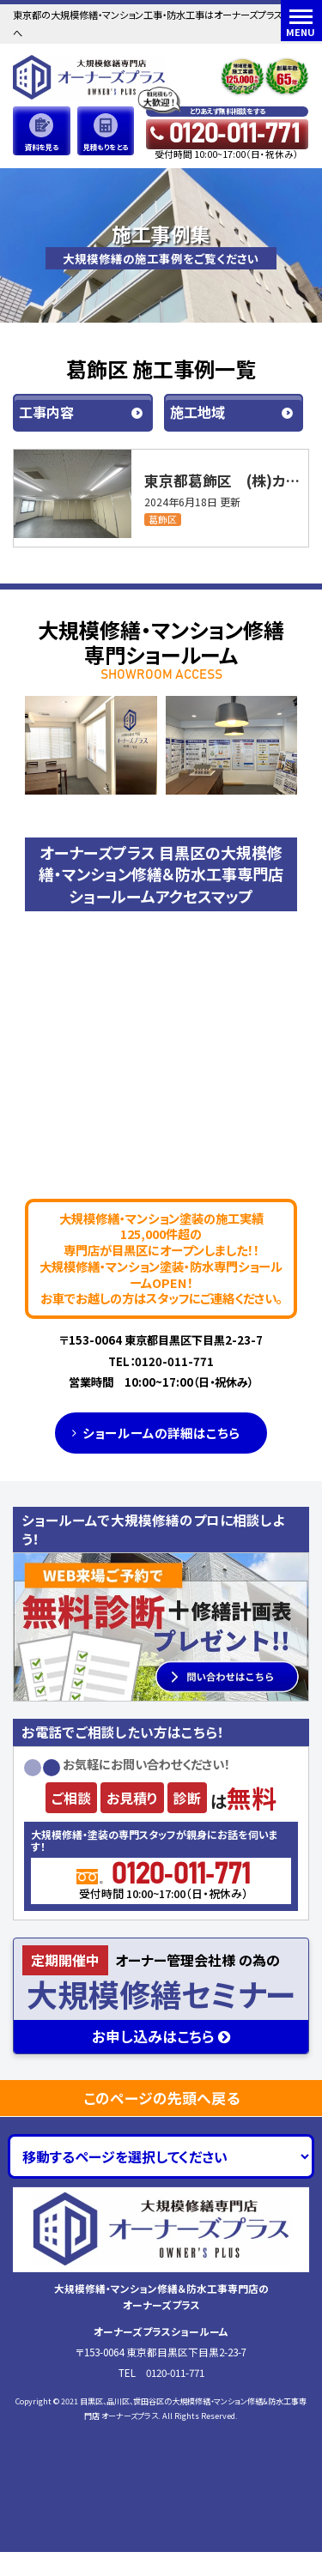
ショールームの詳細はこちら (161, 1433)
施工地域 (197, 412)
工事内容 (46, 412)
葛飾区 (163, 519)
